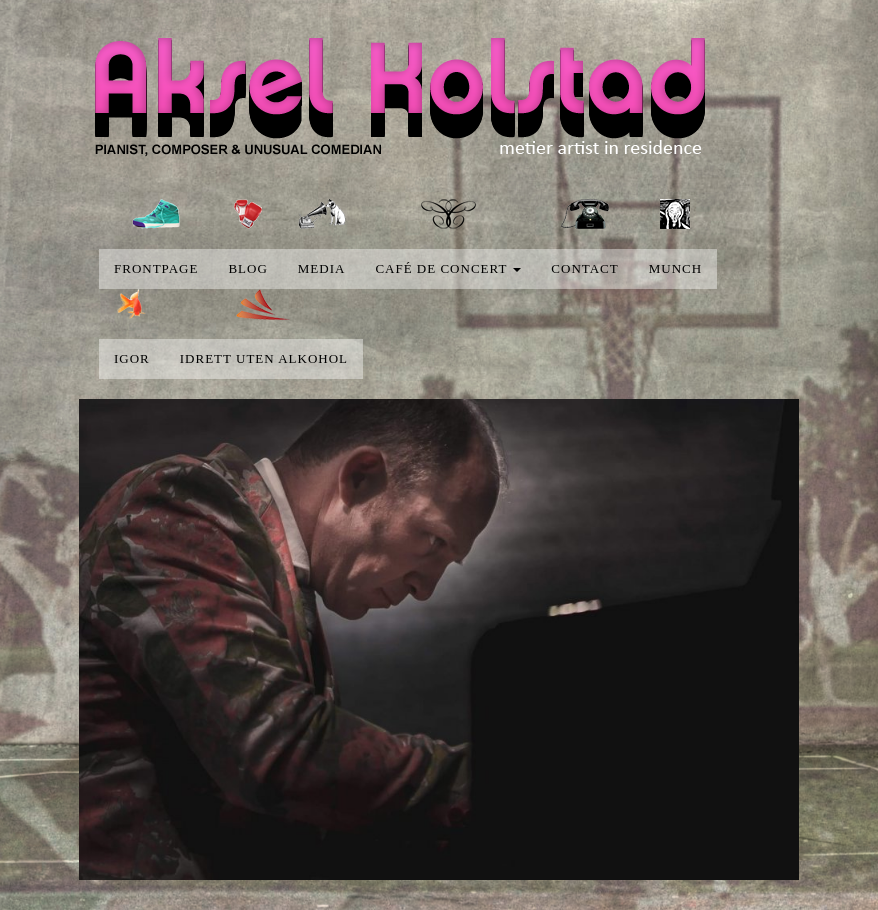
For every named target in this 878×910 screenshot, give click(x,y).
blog (247, 268)
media (322, 268)
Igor (132, 358)
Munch (675, 268)
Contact (584, 268)
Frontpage (156, 268)
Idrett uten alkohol (264, 358)
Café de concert (448, 268)
